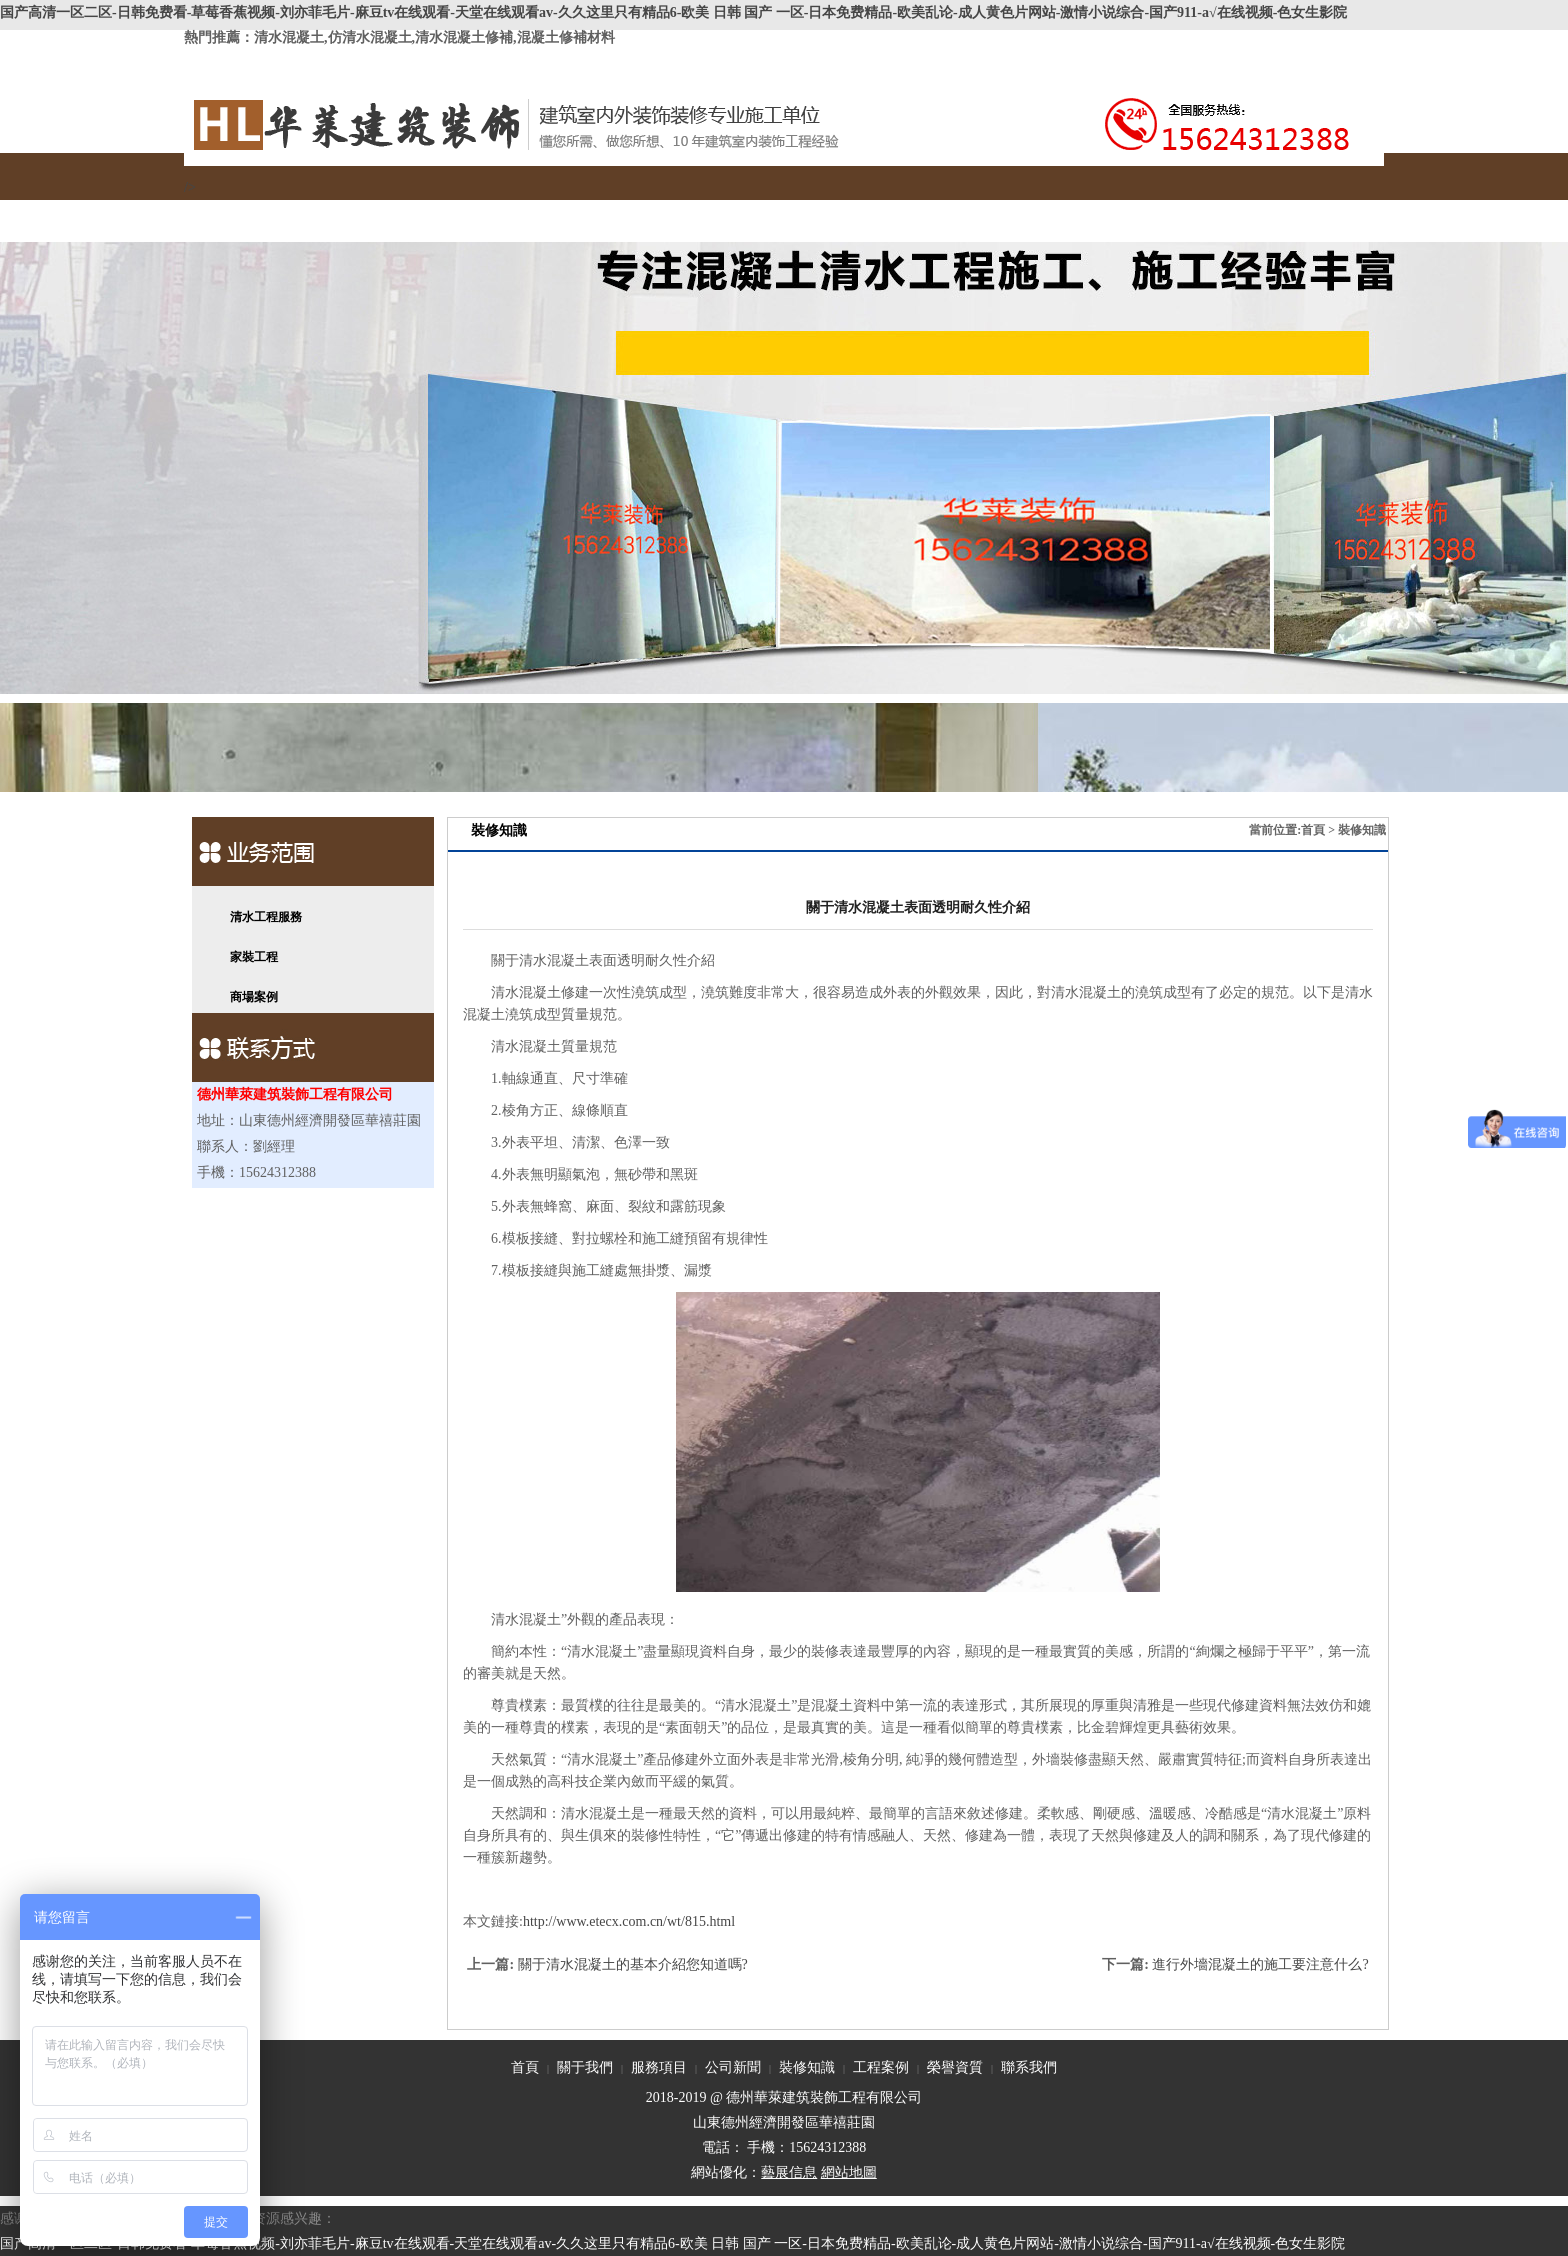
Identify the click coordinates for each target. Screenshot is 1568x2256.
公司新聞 (592, 209)
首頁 (247, 209)
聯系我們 (1052, 209)
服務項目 (477, 209)
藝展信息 (789, 2172)
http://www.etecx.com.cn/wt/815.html (629, 1921)
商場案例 (254, 997)
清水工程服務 (266, 917)
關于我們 (362, 209)
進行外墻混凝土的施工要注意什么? (1260, 1964)
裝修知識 (707, 209)
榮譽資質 (937, 209)
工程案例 (822, 209)
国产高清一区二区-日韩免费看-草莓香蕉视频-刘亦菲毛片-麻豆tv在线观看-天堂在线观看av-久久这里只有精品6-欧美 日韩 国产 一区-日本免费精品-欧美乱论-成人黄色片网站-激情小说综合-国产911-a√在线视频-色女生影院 (673, 12)
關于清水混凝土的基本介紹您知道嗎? (633, 1964)
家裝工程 (254, 957)
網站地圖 (849, 2172)
